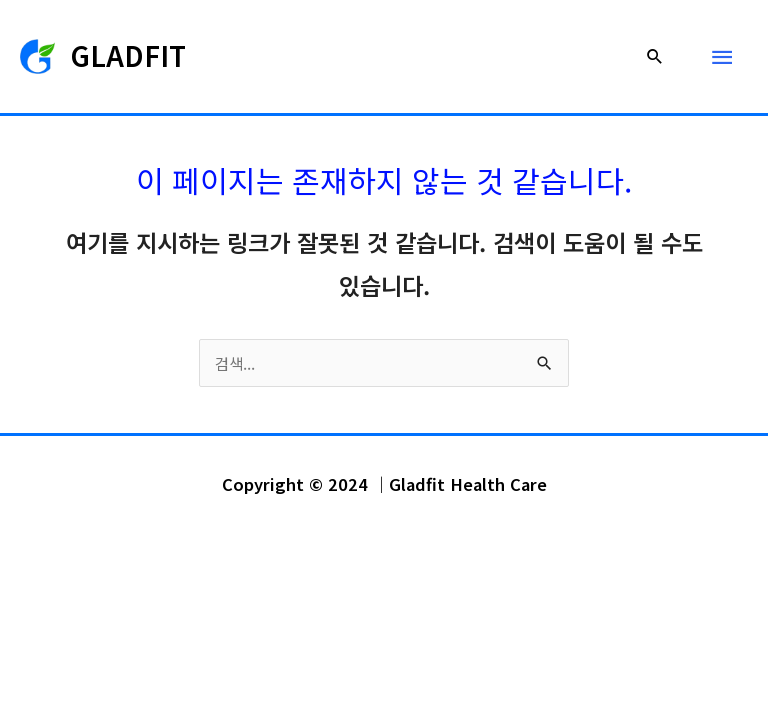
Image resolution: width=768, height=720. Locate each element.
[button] (655, 56)
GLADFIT (128, 55)
